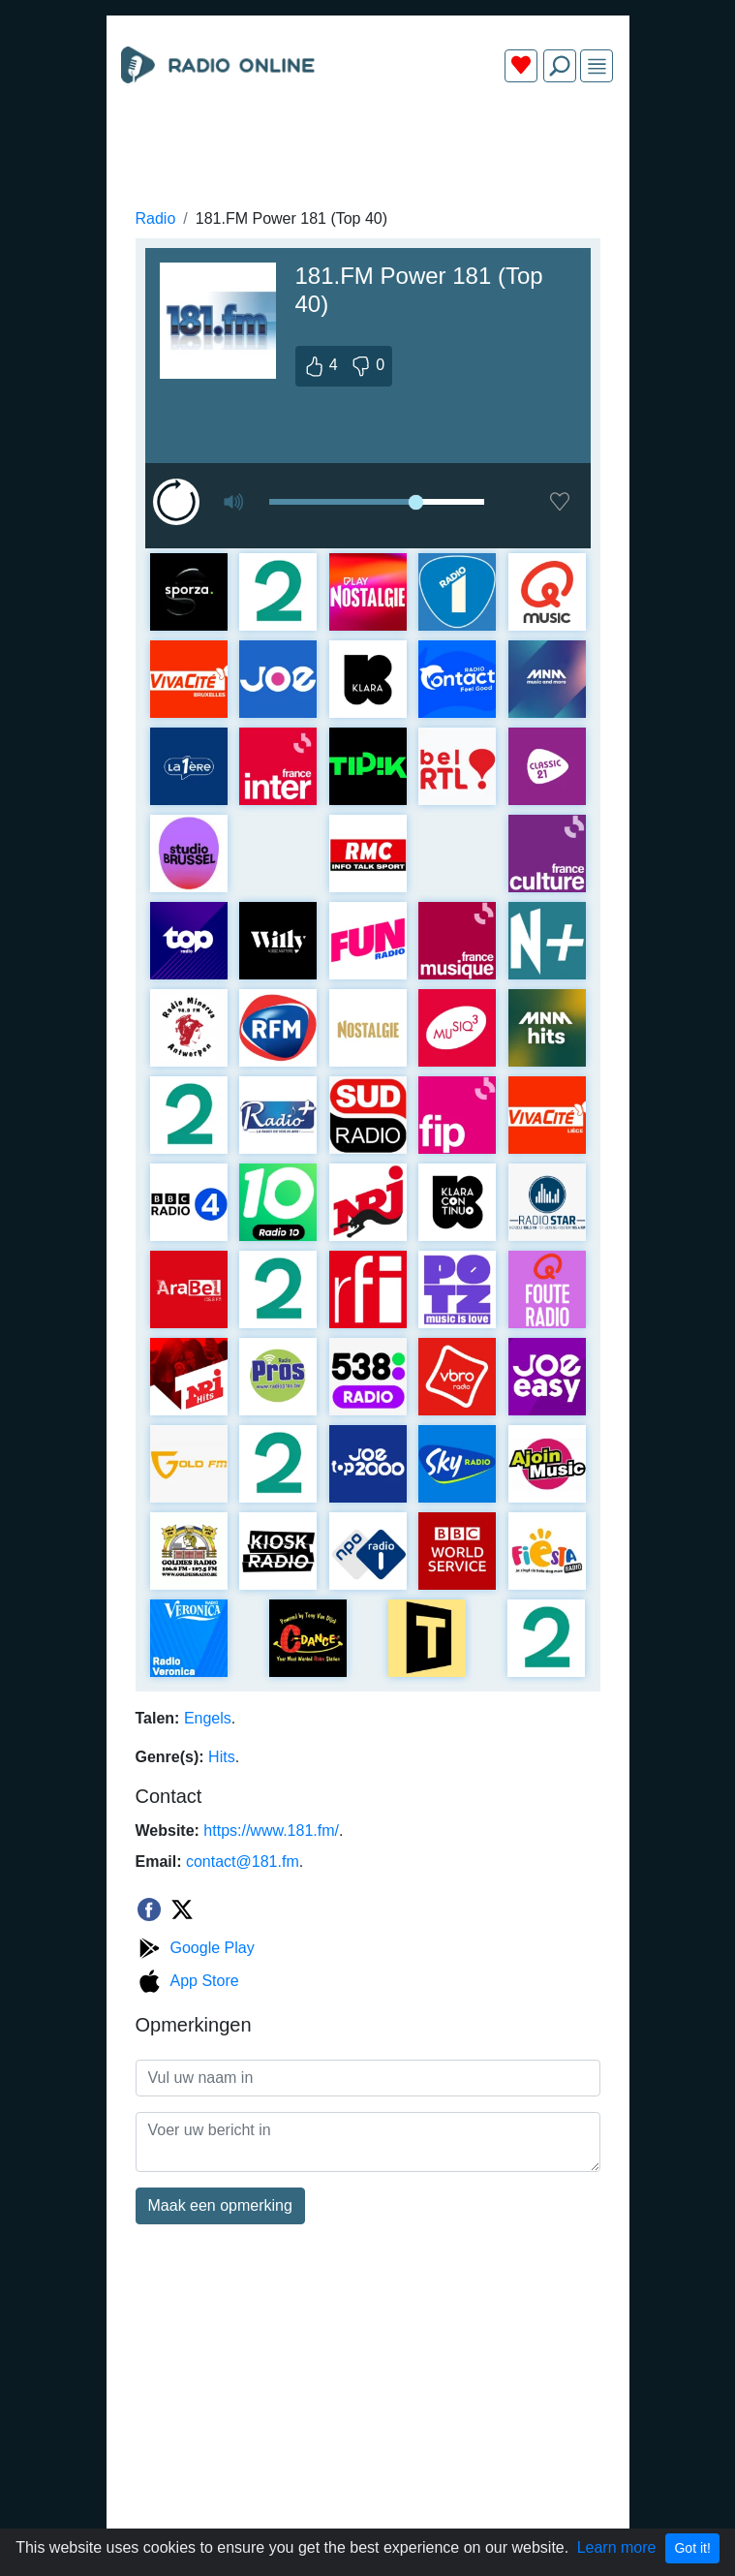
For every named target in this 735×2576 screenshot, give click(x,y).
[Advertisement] (368, 143)
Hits (221, 1757)
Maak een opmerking (220, 2205)
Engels (207, 1718)
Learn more (617, 2547)
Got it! (692, 2548)
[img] (597, 66)
